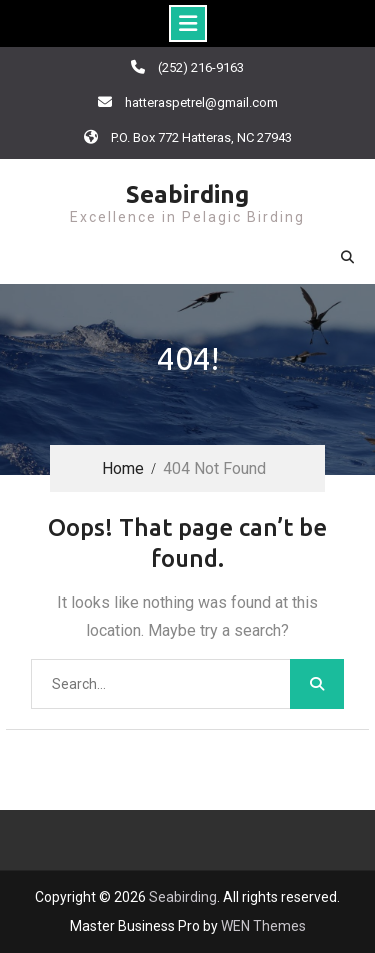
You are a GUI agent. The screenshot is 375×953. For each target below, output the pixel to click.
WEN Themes (263, 926)
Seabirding (187, 194)
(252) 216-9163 (201, 67)
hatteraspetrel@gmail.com (201, 102)
